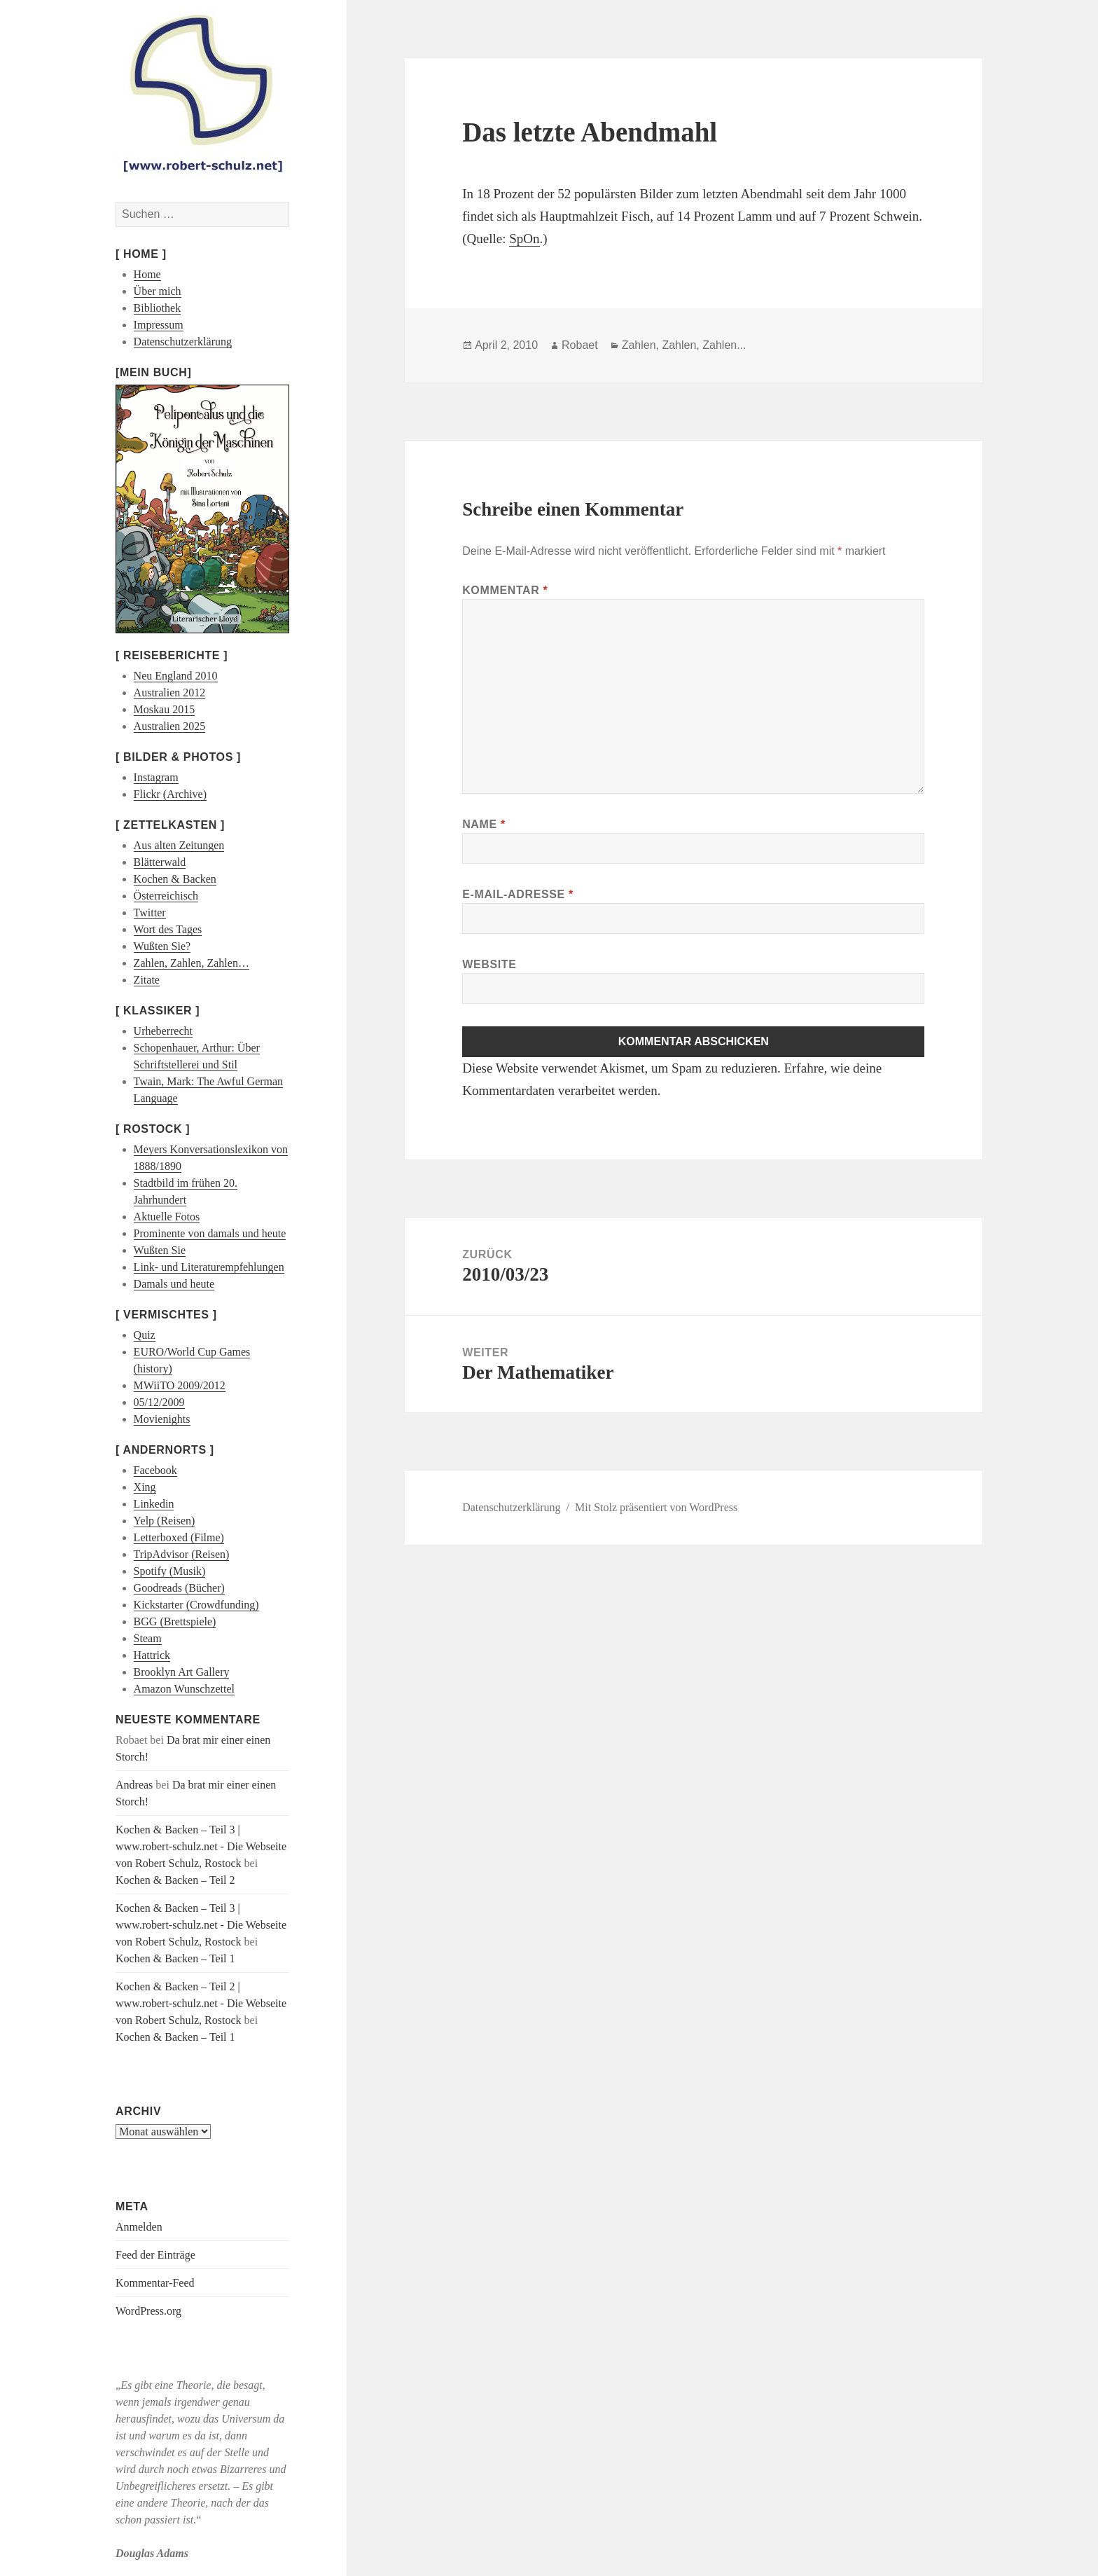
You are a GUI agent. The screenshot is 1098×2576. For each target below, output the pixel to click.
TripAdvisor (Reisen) (182, 1554)
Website (489, 964)
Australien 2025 (170, 726)
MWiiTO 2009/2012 (179, 1385)
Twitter (150, 912)
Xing (145, 1487)
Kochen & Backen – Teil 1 (175, 1958)
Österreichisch (166, 896)
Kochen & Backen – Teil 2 (175, 1880)
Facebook (155, 1470)
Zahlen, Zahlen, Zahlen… (191, 963)
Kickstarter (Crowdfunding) (196, 1605)
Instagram (156, 777)
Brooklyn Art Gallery (182, 1672)
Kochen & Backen (175, 879)
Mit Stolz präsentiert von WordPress (656, 1507)
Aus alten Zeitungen (179, 845)
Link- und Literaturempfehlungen (209, 1267)
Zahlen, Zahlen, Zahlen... (684, 345)
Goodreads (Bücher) (179, 1588)
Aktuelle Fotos (167, 1216)
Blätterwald (160, 862)
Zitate (147, 980)
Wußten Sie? (162, 946)
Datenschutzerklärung (183, 341)
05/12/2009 (159, 1402)
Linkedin (154, 1504)
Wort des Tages (168, 929)
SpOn (524, 238)
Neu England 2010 (176, 676)
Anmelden (139, 2227)
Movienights (162, 1419)
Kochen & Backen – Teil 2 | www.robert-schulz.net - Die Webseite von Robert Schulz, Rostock (201, 2003)
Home (147, 274)
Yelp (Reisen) (164, 1521)
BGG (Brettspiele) (175, 1621)
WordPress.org (148, 2311)
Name (484, 824)
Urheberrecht (163, 1031)
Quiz (144, 1335)
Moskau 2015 (164, 709)
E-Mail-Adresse (518, 894)
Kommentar (505, 590)
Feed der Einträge (155, 2255)
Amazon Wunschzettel (184, 1689)
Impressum (158, 325)
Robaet (580, 345)
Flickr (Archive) (170, 794)
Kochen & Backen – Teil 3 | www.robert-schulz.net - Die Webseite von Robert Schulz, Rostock (201, 1846)
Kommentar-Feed (155, 2283)
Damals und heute (174, 1284)
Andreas (134, 1785)
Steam (148, 1638)
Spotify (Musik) (170, 1571)
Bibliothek (157, 308)
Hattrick (152, 1655)
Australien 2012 (170, 692)
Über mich (157, 291)
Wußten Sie (160, 1250)
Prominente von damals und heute (210, 1233)
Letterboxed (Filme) (179, 1537)
